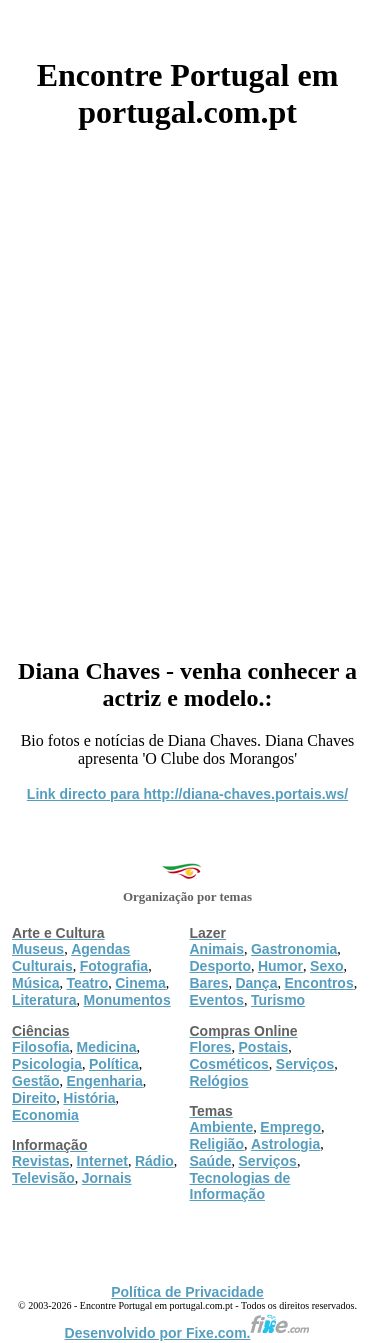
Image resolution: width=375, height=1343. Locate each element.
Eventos (217, 1000)
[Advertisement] (187, 386)
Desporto (220, 966)
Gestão (35, 1081)
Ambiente (222, 1127)
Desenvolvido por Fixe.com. (188, 1333)
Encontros (318, 983)
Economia (45, 1115)
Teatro (87, 983)
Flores (211, 1047)
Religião (217, 1144)
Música (35, 983)
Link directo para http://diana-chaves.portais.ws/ (187, 794)
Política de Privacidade (187, 1292)
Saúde (211, 1161)
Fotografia (114, 966)
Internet (102, 1161)
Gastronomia (294, 949)
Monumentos (127, 1000)
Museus (38, 949)
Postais (264, 1047)
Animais (217, 949)
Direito (34, 1098)
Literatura (44, 1000)
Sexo (326, 966)
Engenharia (104, 1081)
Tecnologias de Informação (240, 1186)
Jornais (107, 1178)
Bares (209, 983)
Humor (280, 966)
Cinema (140, 983)
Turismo (278, 1000)
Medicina (107, 1047)
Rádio (154, 1161)
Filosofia (41, 1047)
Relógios (219, 1081)
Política (114, 1064)
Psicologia (47, 1064)
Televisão (43, 1178)
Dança (256, 983)
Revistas (41, 1161)
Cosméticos (229, 1064)
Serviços (305, 1064)
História (89, 1098)
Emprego (290, 1127)
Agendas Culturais (71, 957)
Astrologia (285, 1144)
